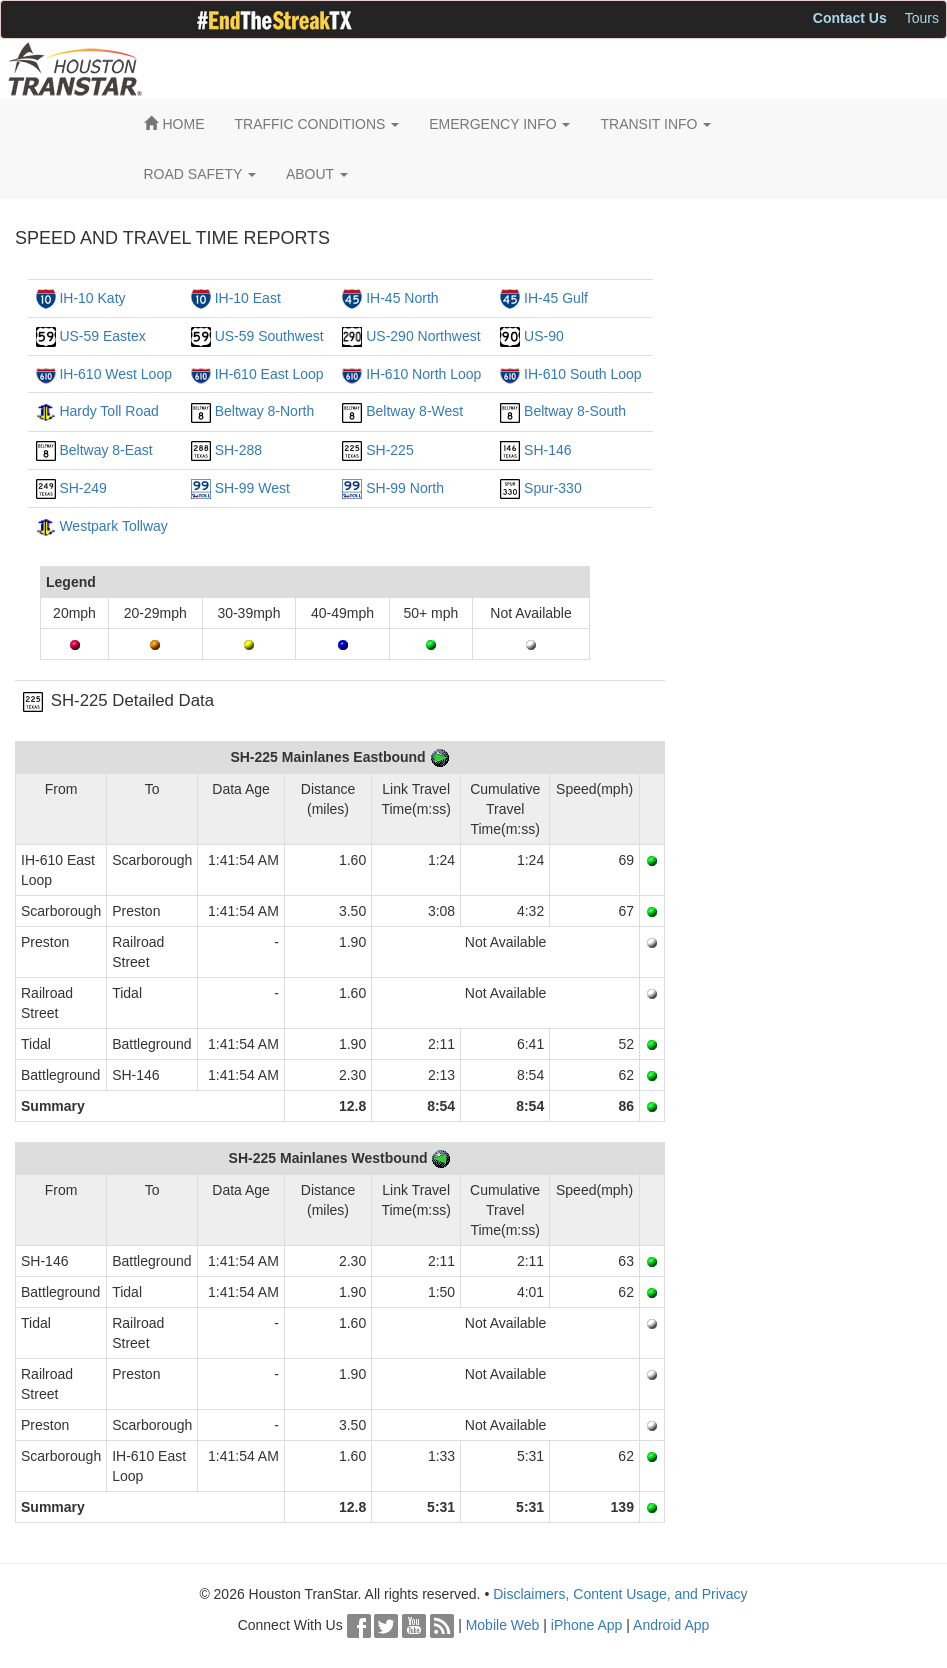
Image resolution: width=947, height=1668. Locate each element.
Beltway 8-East (105, 450)
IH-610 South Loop (583, 374)
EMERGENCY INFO (499, 124)
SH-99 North (405, 488)
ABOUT (317, 174)
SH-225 (389, 450)
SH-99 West (252, 488)
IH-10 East (248, 298)
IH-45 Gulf (556, 298)
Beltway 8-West (414, 411)
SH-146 (547, 450)
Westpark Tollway (113, 526)
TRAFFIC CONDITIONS (317, 124)
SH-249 (82, 488)
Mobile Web (503, 1625)
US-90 (544, 336)
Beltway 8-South (575, 411)
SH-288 (238, 450)
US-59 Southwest (269, 336)
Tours (922, 18)
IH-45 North (402, 298)
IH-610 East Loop (269, 374)
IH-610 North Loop (423, 374)
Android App (671, 1625)
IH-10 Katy (92, 298)
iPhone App (587, 1625)
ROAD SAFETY (200, 174)
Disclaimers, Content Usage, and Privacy (620, 1594)
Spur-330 (553, 488)
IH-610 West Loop (115, 374)
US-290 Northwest (423, 336)
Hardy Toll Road (108, 411)
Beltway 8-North (265, 411)
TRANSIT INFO (655, 124)
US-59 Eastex (102, 336)
